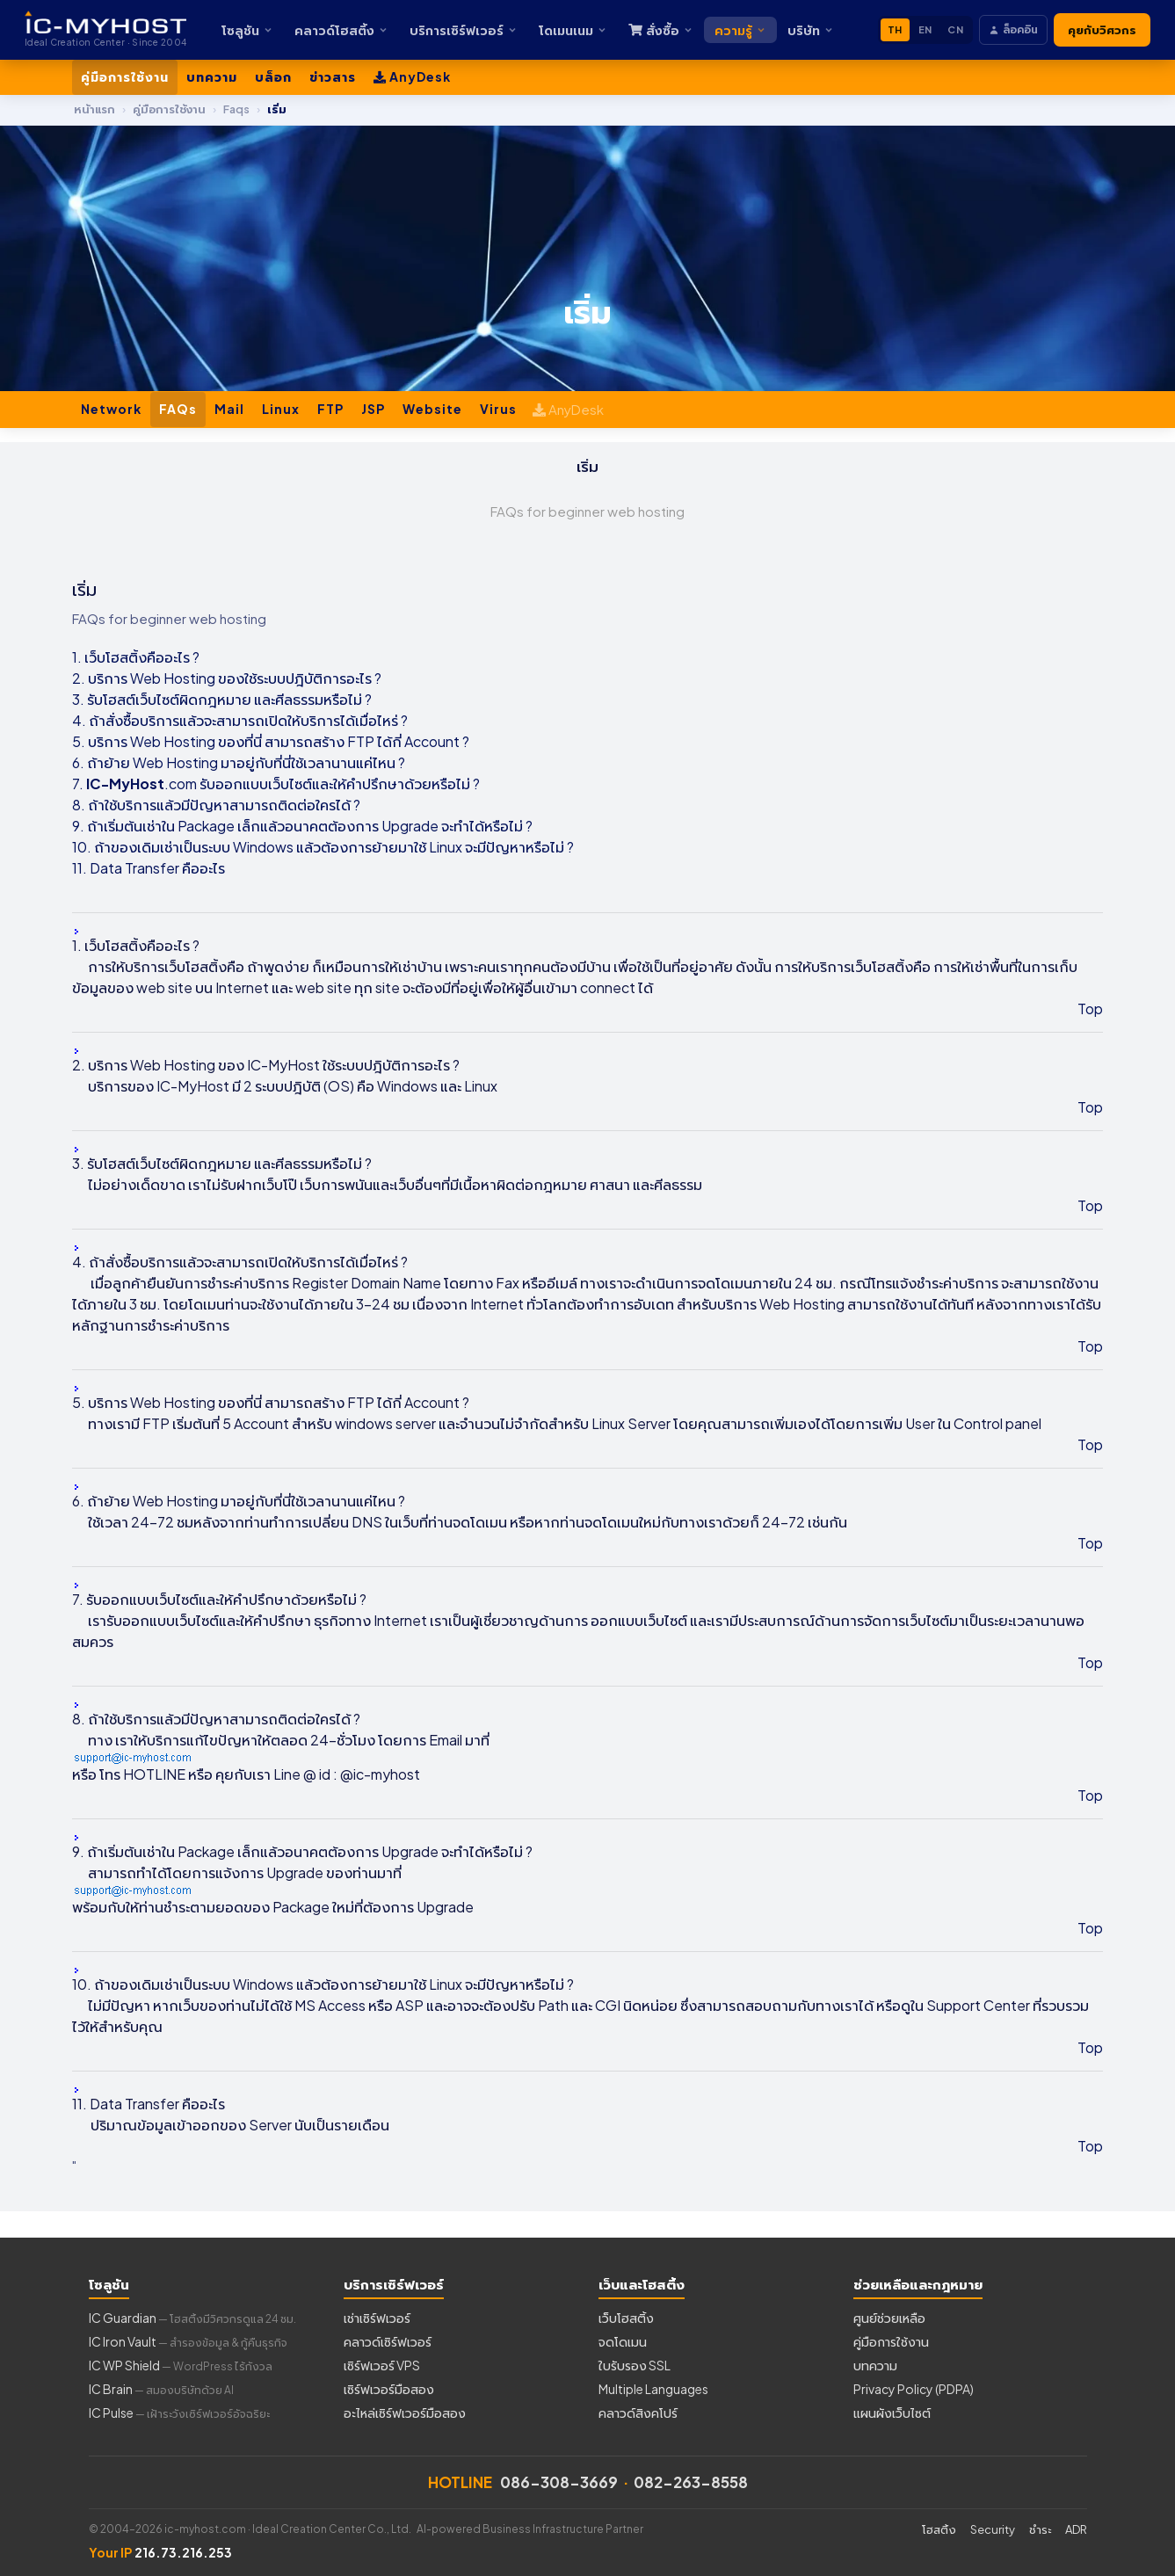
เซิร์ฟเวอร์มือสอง (389, 2389)
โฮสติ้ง (939, 2529)
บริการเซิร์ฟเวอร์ (464, 30)
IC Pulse (179, 2412)
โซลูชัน (247, 30)
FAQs (178, 409)
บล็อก (273, 76)
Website (432, 409)
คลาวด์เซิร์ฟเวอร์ (388, 2341)
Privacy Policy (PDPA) (913, 2389)
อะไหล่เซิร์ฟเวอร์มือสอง (405, 2412)
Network (111, 409)
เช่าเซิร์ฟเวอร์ (377, 2318)
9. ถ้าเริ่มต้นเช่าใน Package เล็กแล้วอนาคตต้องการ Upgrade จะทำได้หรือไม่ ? (302, 825)
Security (992, 2529)
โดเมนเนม (573, 30)
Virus (498, 409)
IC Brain (161, 2389)
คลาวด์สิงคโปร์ (638, 2412)
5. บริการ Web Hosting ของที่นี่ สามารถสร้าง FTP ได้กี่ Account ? (270, 741)
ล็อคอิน (1013, 29)
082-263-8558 (691, 2482)
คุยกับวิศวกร (1102, 30)
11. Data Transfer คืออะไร (148, 868)
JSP (373, 409)
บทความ (211, 76)
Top (1090, 1008)
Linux (281, 409)
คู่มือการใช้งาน (125, 76)
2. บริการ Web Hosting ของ (158, 678)
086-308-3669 (559, 2482)
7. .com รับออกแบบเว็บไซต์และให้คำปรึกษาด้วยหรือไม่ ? (276, 783)
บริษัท (810, 30)
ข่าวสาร (332, 76)
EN (925, 29)
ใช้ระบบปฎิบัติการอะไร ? (312, 678)
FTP (330, 409)
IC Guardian (192, 2318)
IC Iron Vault (188, 2341)
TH (895, 29)
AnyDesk (412, 76)
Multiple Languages (653, 2389)
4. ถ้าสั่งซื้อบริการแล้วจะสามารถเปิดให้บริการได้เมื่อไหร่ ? (240, 720)
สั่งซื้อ (660, 30)
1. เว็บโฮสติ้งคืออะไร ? (135, 657)
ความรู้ (740, 30)
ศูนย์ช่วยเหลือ (889, 2318)
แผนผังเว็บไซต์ (892, 2412)
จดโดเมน (622, 2341)
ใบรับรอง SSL (634, 2365)
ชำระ (1040, 2529)
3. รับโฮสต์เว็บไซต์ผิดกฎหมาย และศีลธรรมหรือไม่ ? (222, 699)
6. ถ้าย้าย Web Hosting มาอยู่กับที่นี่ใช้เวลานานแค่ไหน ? (238, 762)
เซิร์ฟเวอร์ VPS (382, 2365)
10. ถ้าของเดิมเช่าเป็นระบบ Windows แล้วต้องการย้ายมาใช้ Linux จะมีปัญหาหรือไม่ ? (323, 847)
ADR (1076, 2529)
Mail (229, 409)
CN (955, 29)
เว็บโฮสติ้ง (626, 2318)
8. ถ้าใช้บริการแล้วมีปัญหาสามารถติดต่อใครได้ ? (216, 804)
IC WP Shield (180, 2365)
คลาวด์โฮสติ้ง (341, 30)
